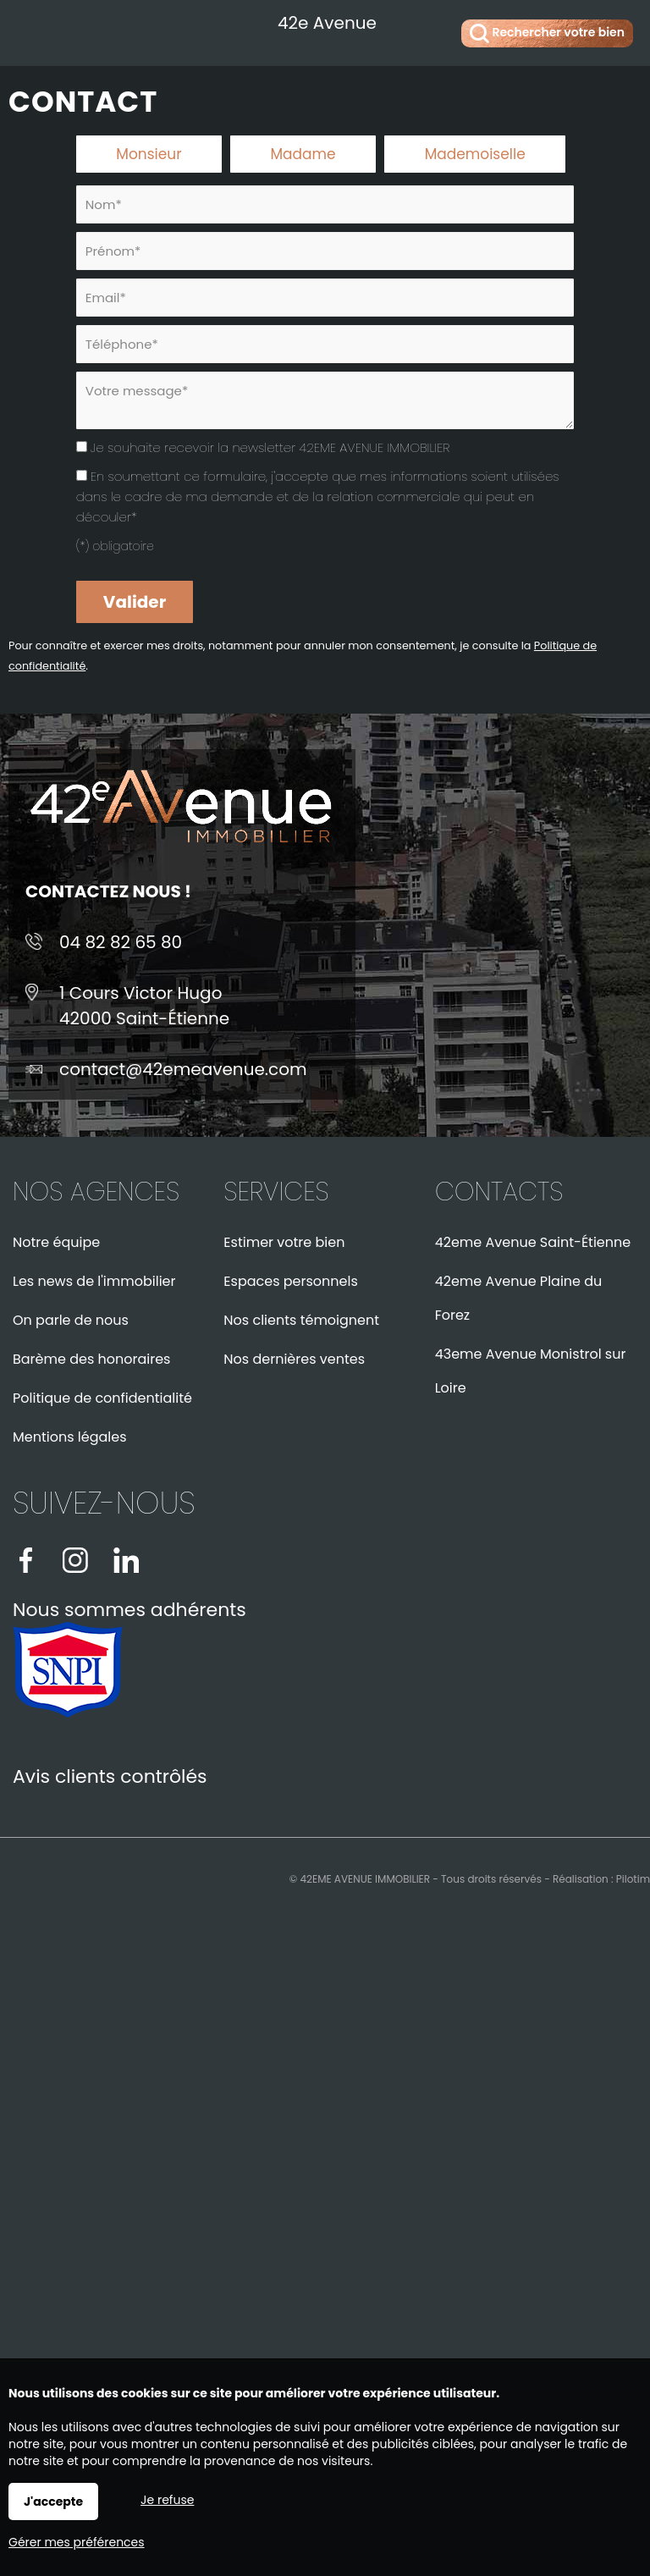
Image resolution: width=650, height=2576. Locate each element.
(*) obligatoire (115, 546)
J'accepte (53, 2501)
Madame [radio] (302, 154)
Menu (31, 30)
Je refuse (167, 2499)
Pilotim (633, 1879)
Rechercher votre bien (547, 33)
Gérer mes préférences (76, 2542)
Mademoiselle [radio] (475, 154)
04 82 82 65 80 (120, 942)
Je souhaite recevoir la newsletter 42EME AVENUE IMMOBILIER (270, 447)
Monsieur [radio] (148, 154)
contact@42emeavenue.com (183, 1069)
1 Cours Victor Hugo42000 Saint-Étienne (144, 1005)
